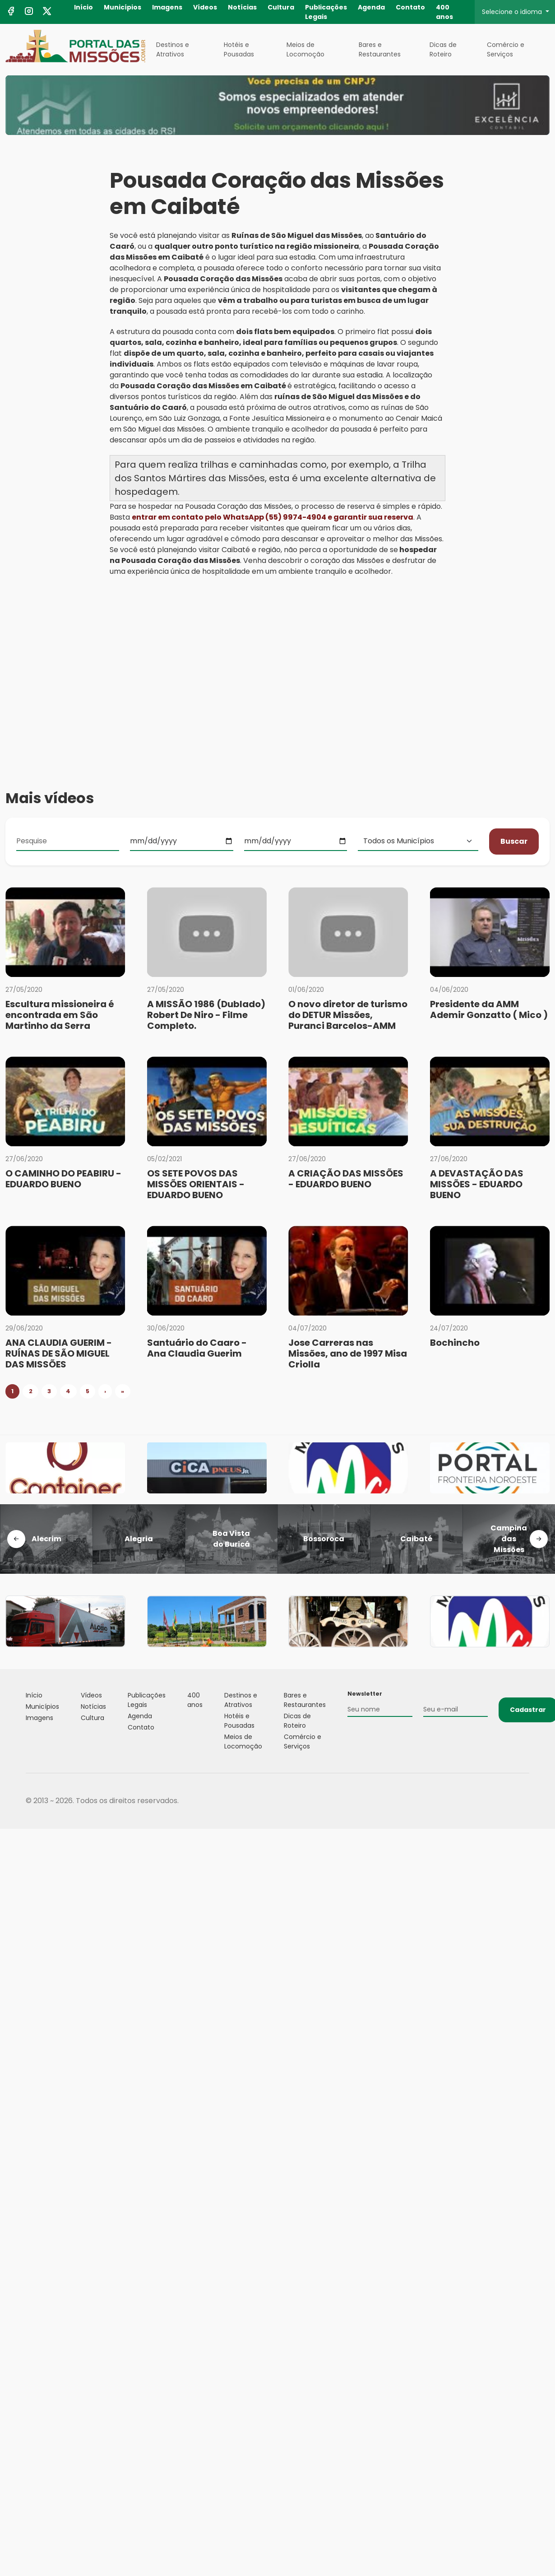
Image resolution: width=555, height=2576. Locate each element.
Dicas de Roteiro (443, 49)
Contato (410, 7)
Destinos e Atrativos (172, 49)
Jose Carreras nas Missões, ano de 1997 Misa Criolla (347, 1353)
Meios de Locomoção (305, 49)
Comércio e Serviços (505, 49)
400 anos (444, 12)
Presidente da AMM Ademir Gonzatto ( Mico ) (489, 1009)
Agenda (371, 7)
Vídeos (205, 7)
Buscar (513, 841)
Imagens (167, 7)
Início (83, 7)
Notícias (242, 7)
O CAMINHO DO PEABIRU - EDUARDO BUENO (63, 1178)
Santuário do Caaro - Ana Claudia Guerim (197, 1348)
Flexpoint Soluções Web (523, 1801)
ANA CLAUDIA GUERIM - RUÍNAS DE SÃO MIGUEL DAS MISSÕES (58, 1353)
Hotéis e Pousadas (239, 49)
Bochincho (455, 1342)
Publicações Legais (326, 12)
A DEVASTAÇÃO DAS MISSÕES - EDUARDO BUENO (476, 1184)
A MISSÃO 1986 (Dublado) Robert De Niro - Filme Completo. (206, 1015)
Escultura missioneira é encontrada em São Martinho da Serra (59, 1015)
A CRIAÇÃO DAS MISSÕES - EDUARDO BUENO (345, 1178)
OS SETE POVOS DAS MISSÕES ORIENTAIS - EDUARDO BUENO (196, 1184)
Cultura (281, 7)
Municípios (122, 7)
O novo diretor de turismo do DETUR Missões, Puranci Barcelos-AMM (347, 1015)
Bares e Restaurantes (380, 49)
